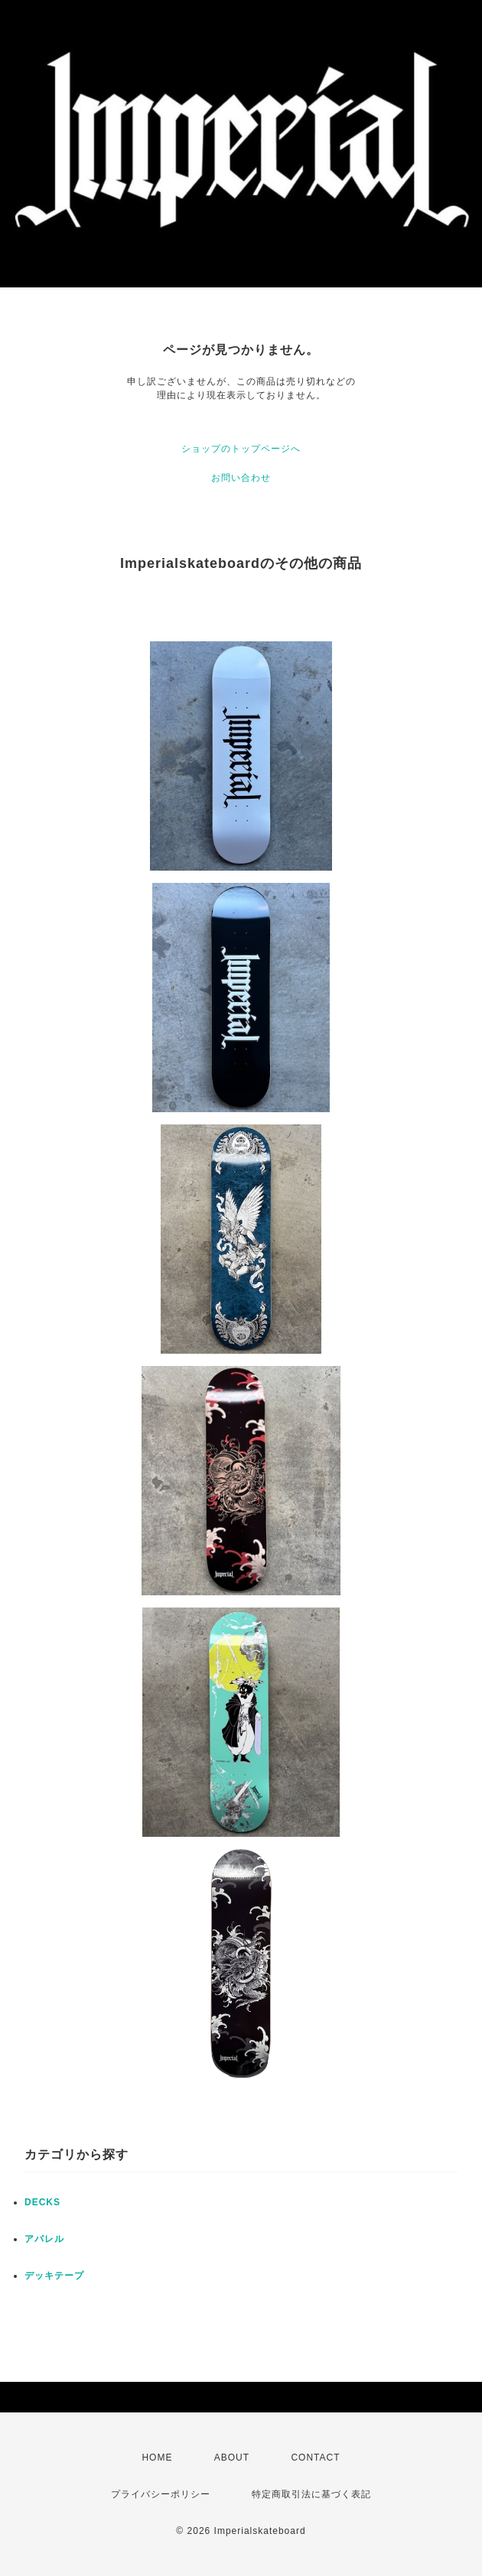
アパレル (44, 2239)
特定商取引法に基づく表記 (311, 2494)
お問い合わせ (241, 477)
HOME (157, 2457)
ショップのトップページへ (241, 448)
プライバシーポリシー (160, 2494)
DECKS (42, 2202)
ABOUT (231, 2457)
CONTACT (315, 2457)
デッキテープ (54, 2275)
